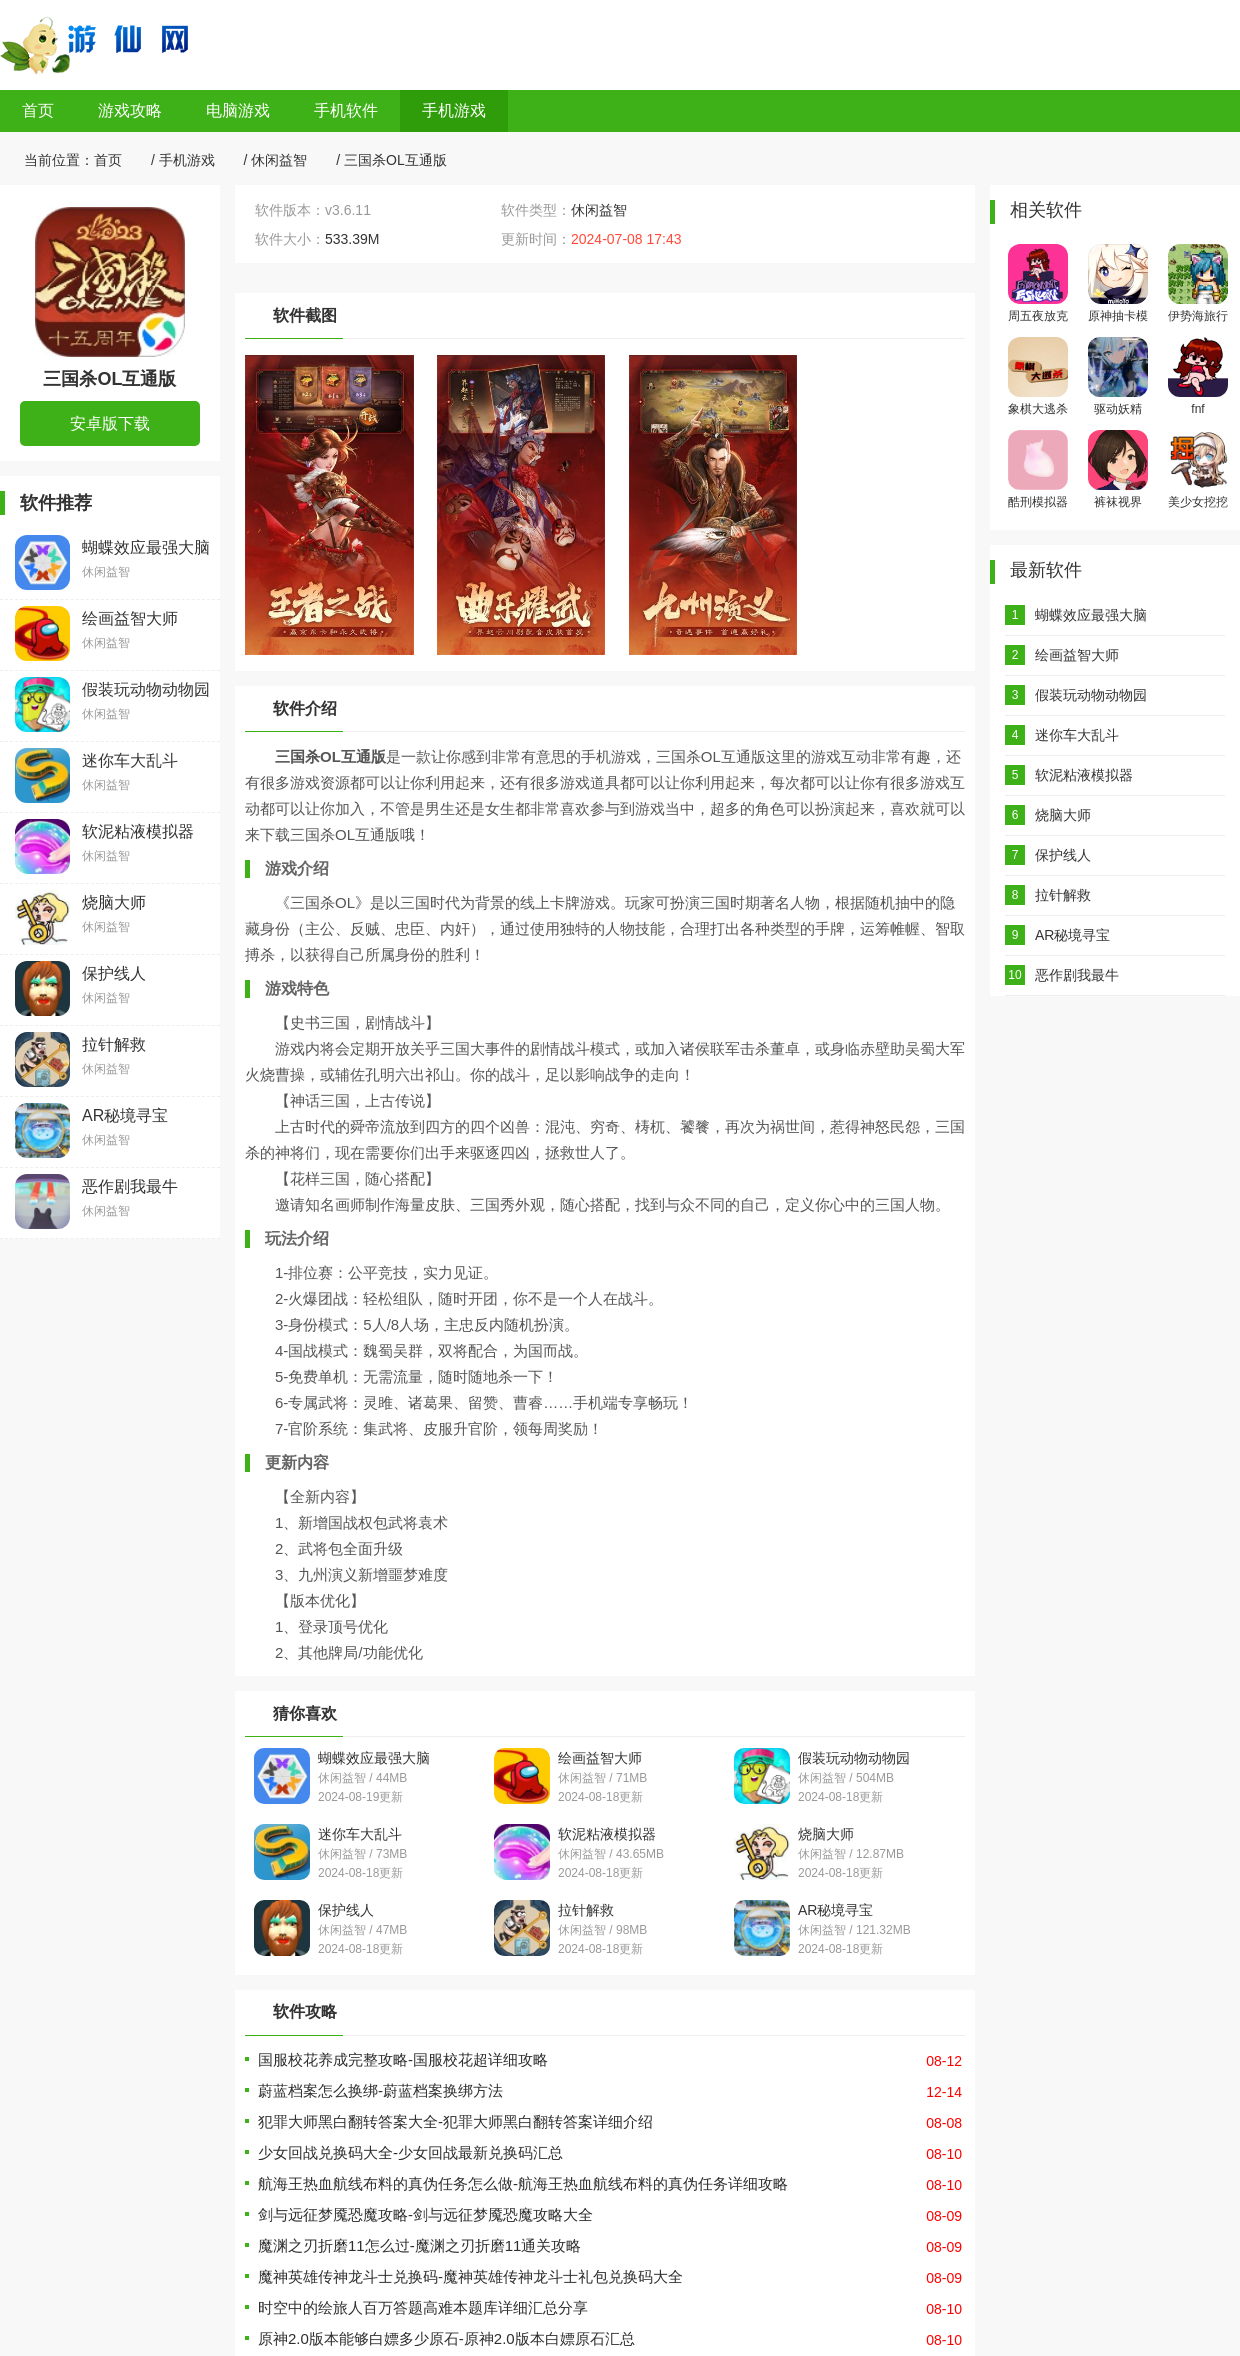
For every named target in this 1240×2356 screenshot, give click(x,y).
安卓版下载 (110, 423)
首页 (38, 110)
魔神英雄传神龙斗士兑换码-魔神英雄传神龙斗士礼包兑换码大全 (470, 2276)
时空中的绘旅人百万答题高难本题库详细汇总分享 (423, 2307)
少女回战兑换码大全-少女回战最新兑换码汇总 (410, 2152)
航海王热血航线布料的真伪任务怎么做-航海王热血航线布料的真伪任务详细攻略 (523, 2183)
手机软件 (346, 110)
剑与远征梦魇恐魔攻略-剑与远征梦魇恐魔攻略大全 (425, 2214)
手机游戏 (454, 110)
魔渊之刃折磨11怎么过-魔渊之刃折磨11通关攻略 (419, 2245)
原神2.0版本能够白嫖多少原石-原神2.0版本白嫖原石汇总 (446, 2338)
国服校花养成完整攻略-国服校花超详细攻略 (403, 2059)
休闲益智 (279, 160)
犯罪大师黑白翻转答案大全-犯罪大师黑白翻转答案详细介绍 (455, 2121)
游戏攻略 (130, 110)
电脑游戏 (238, 110)
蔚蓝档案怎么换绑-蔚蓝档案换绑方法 (380, 2090)
